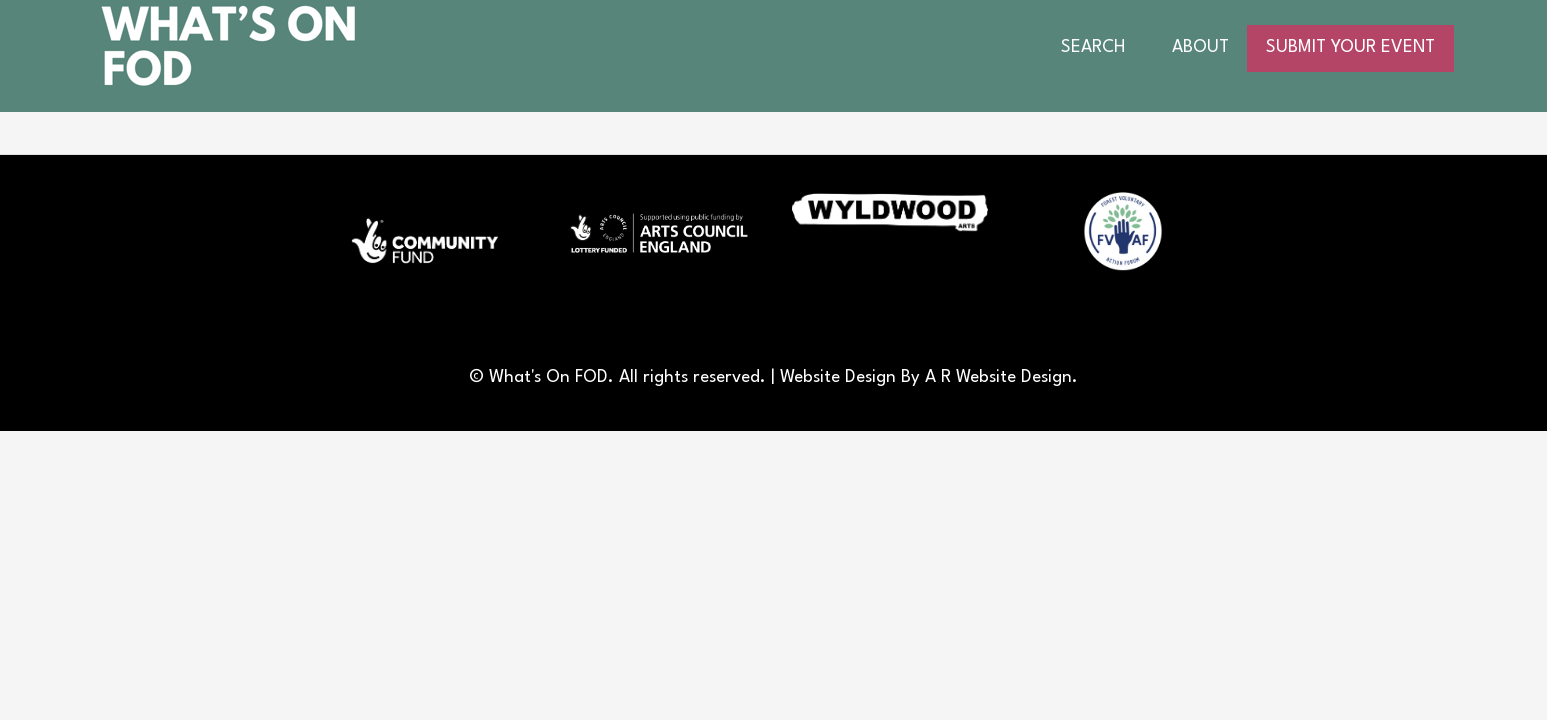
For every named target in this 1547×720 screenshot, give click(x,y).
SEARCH (1093, 47)
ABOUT (1200, 47)
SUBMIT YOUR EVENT (1350, 47)
